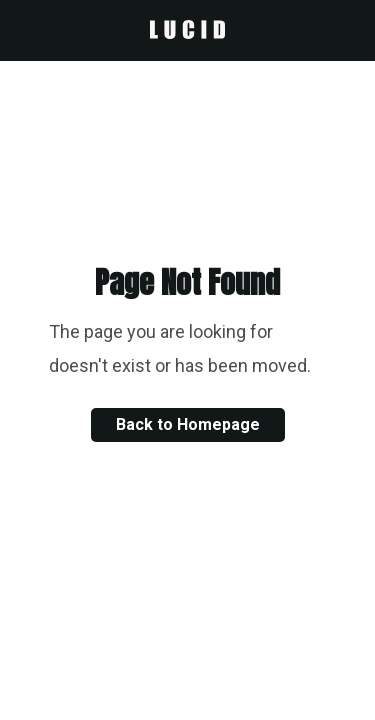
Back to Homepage (188, 424)
